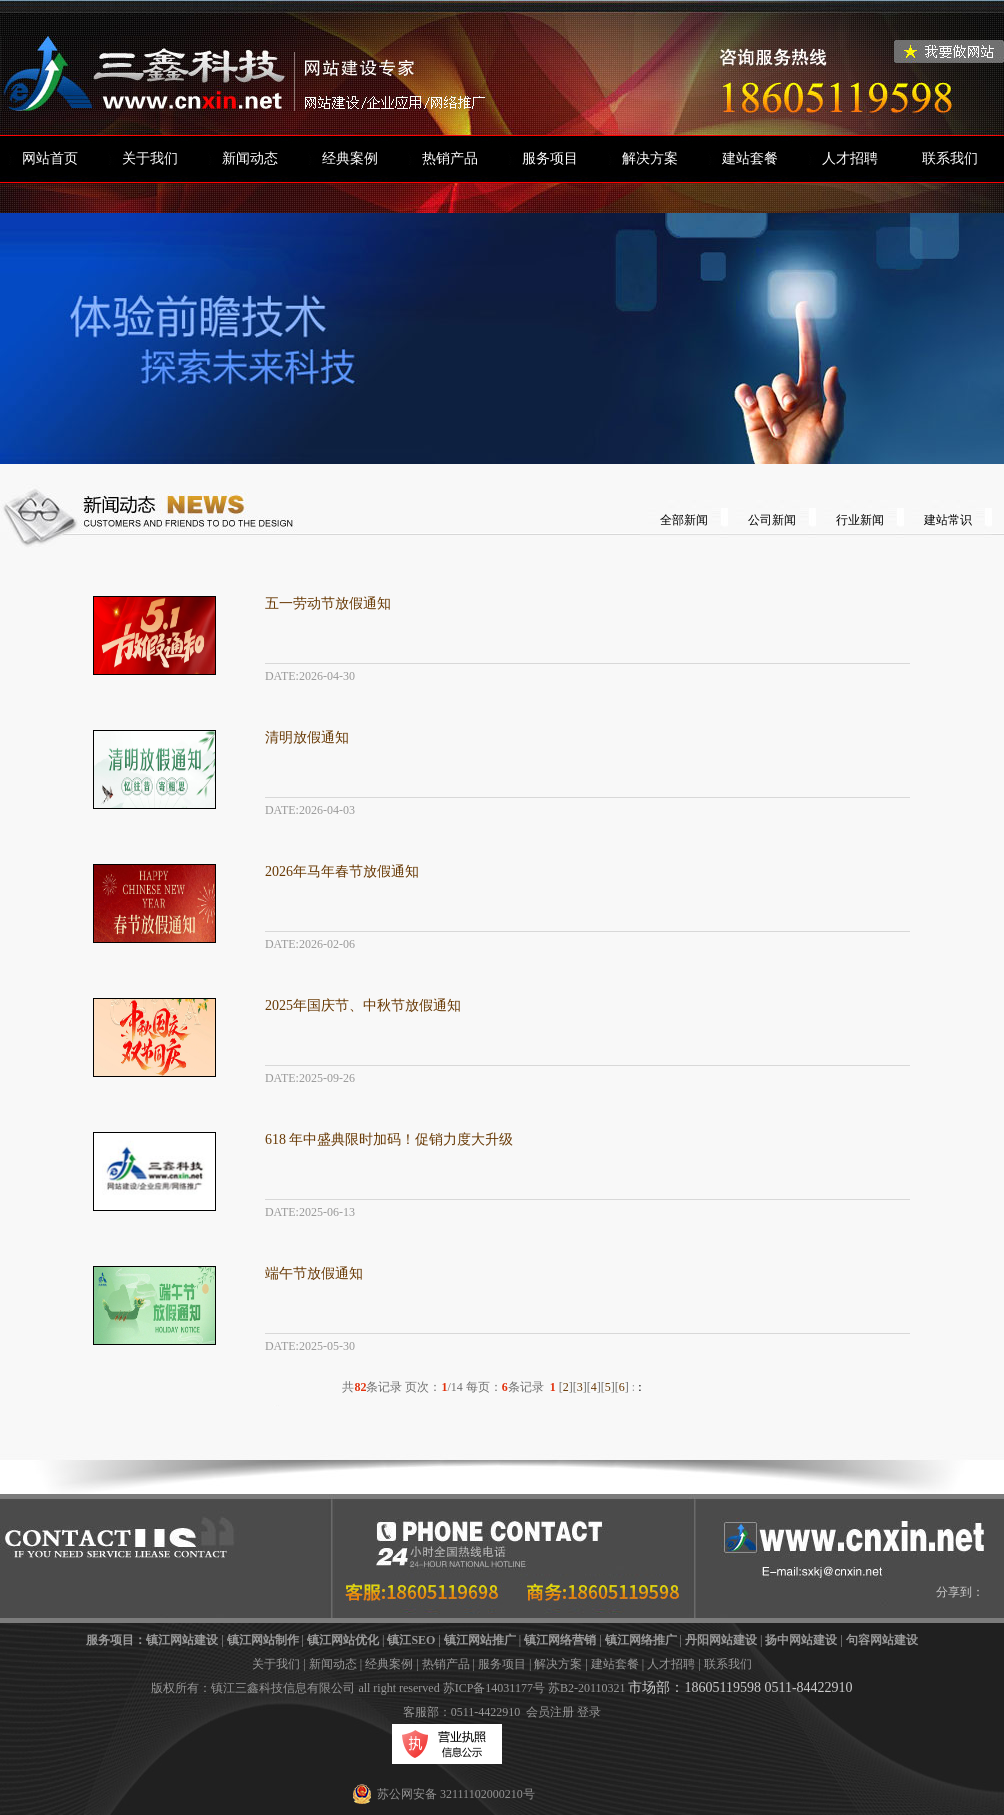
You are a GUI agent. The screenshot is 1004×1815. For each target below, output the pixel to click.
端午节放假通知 (314, 1273)
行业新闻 (860, 520)
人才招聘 (850, 158)
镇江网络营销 (560, 1640)
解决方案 (650, 158)
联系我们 (950, 158)
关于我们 (150, 158)
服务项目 (550, 158)
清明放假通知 (307, 737)
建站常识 (948, 520)
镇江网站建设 (182, 1640)
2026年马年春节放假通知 (342, 871)
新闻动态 (250, 158)
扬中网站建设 (801, 1640)
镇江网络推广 (641, 1640)
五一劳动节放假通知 (328, 603)
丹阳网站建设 (721, 1640)
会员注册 (550, 1712)
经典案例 (350, 158)
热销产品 (450, 158)
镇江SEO (411, 1640)
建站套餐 (750, 158)
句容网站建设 (882, 1640)
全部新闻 (684, 520)
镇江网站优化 (343, 1640)
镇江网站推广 (480, 1640)
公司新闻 (772, 520)
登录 (589, 1712)
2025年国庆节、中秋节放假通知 (363, 1005)
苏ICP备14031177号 (494, 1688)
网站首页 (50, 158)
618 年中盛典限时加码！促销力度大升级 (389, 1139)
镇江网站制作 (263, 1640)
